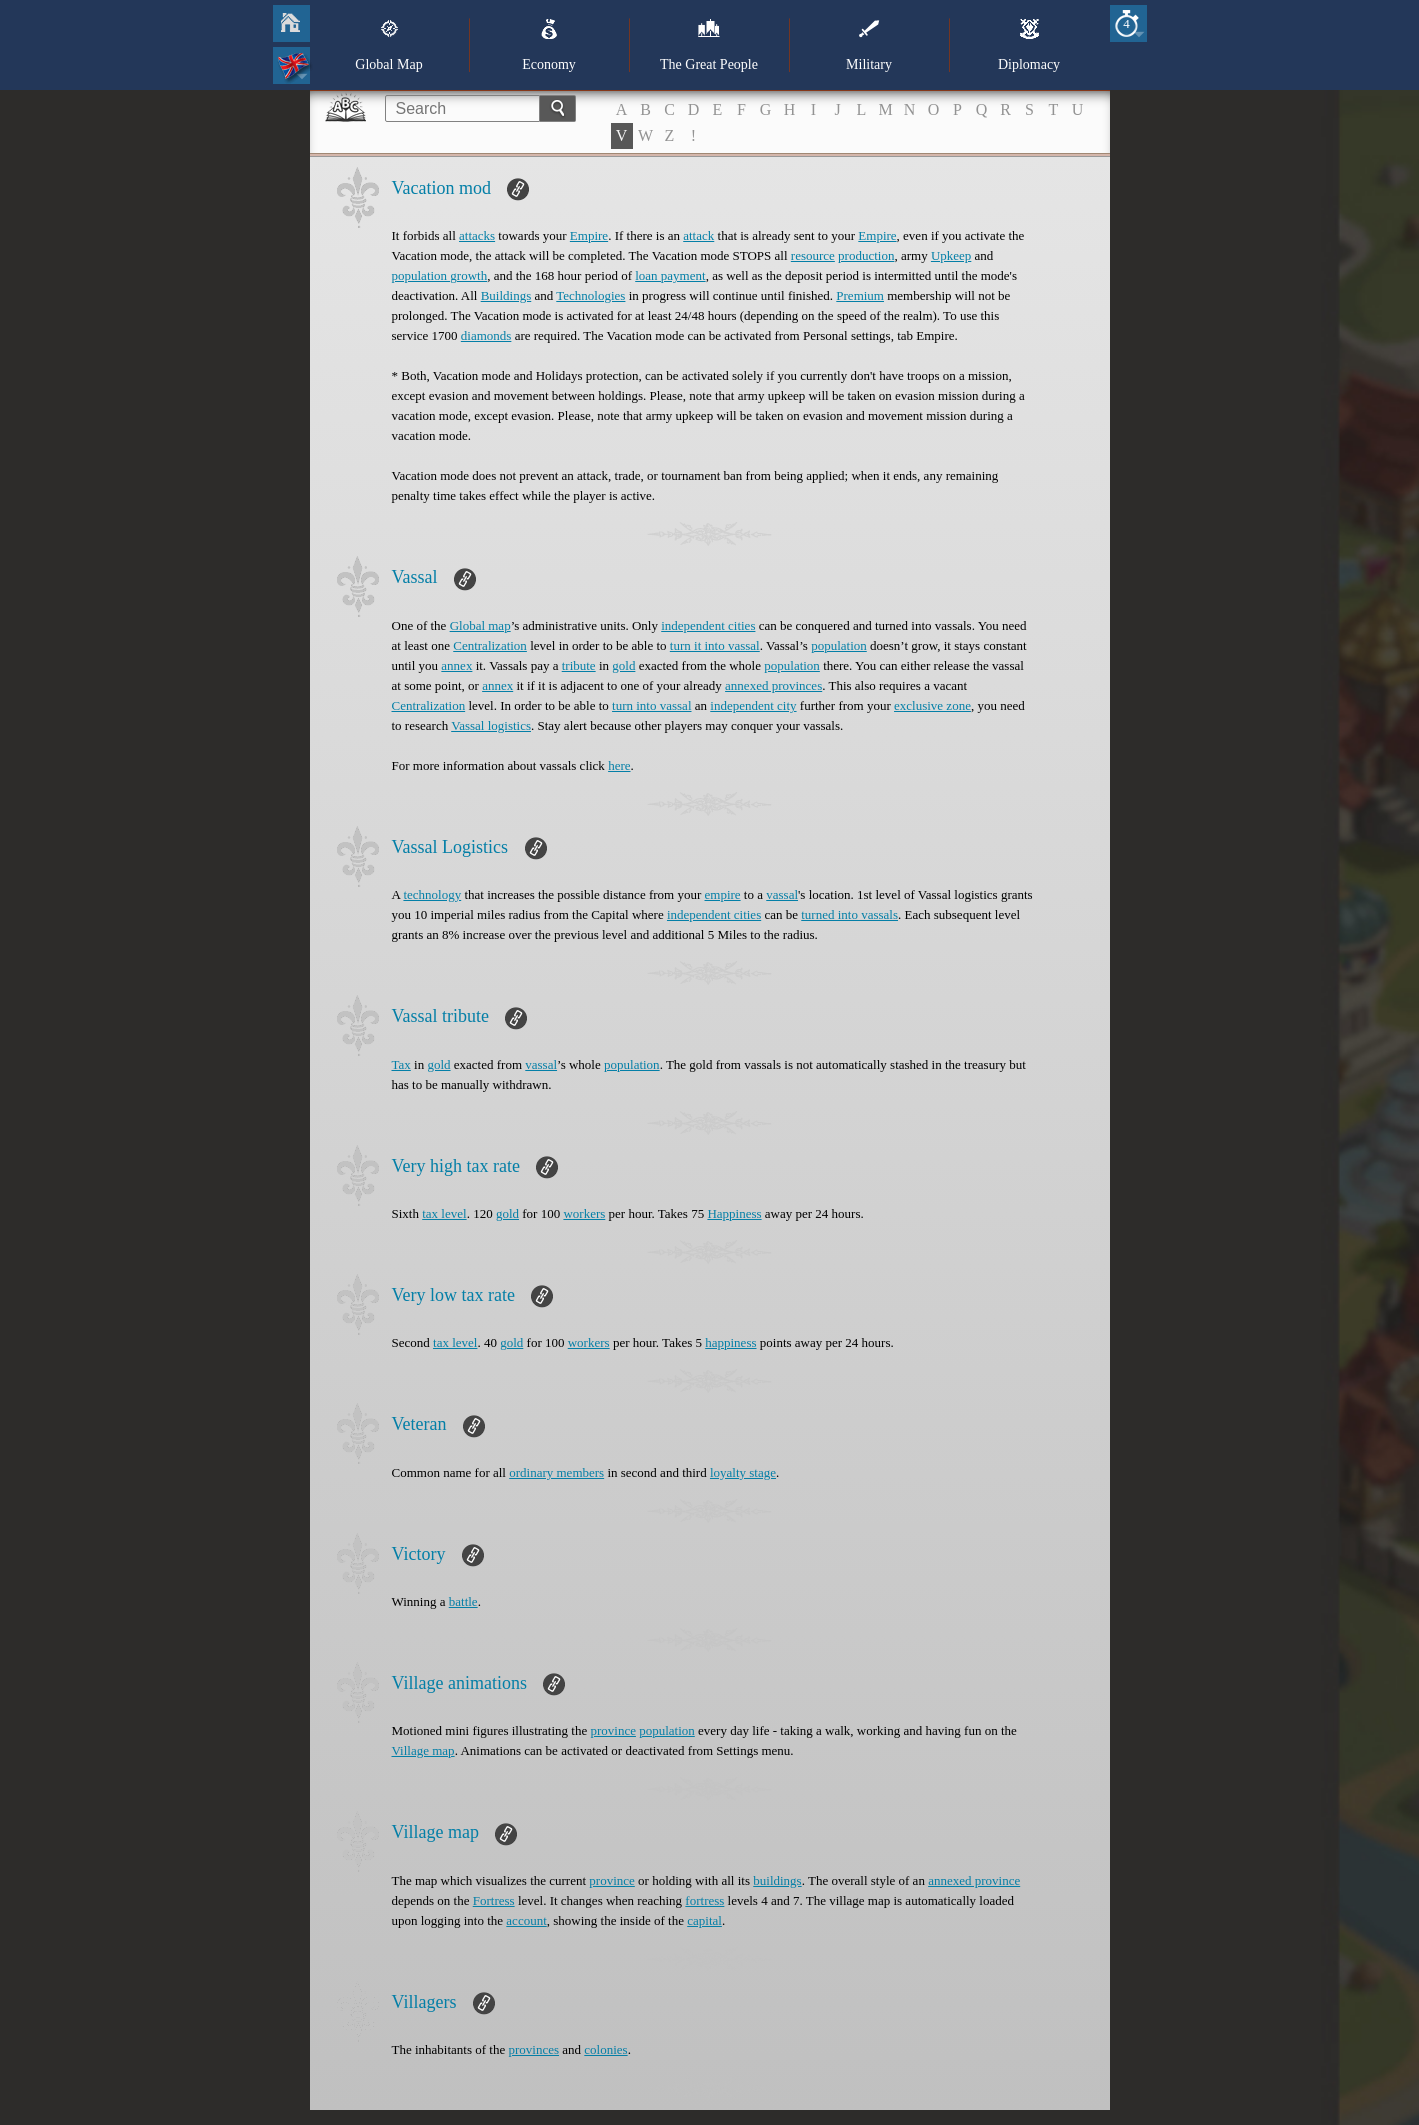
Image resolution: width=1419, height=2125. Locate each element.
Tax (401, 1064)
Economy (549, 45)
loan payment (670, 275)
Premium (860, 295)
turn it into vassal (715, 645)
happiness (730, 1342)
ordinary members (556, 1472)
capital (704, 1920)
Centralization (490, 645)
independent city (753, 705)
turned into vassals (849, 914)
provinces (533, 2049)
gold (623, 665)
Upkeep (951, 255)
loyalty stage (743, 1472)
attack (698, 235)
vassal (782, 894)
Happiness (734, 1213)
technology (432, 894)
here (619, 765)
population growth (440, 275)
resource (813, 255)
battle (463, 1601)
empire (723, 894)
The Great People (709, 45)
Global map (480, 625)
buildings (777, 1880)
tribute (579, 665)
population (839, 645)
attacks (477, 235)
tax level (444, 1213)
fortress (704, 1900)
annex (456, 665)
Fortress (494, 1900)
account (526, 1920)
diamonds (486, 335)
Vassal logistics (491, 725)
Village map (423, 1750)
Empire (589, 235)
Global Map (388, 45)
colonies (605, 2049)
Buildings (506, 295)
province (612, 1730)
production (866, 255)
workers (584, 1213)
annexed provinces (773, 685)
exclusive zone (932, 705)
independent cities (708, 625)
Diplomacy (1029, 45)
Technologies (590, 295)
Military (869, 45)
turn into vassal (651, 705)
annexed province (974, 1880)
